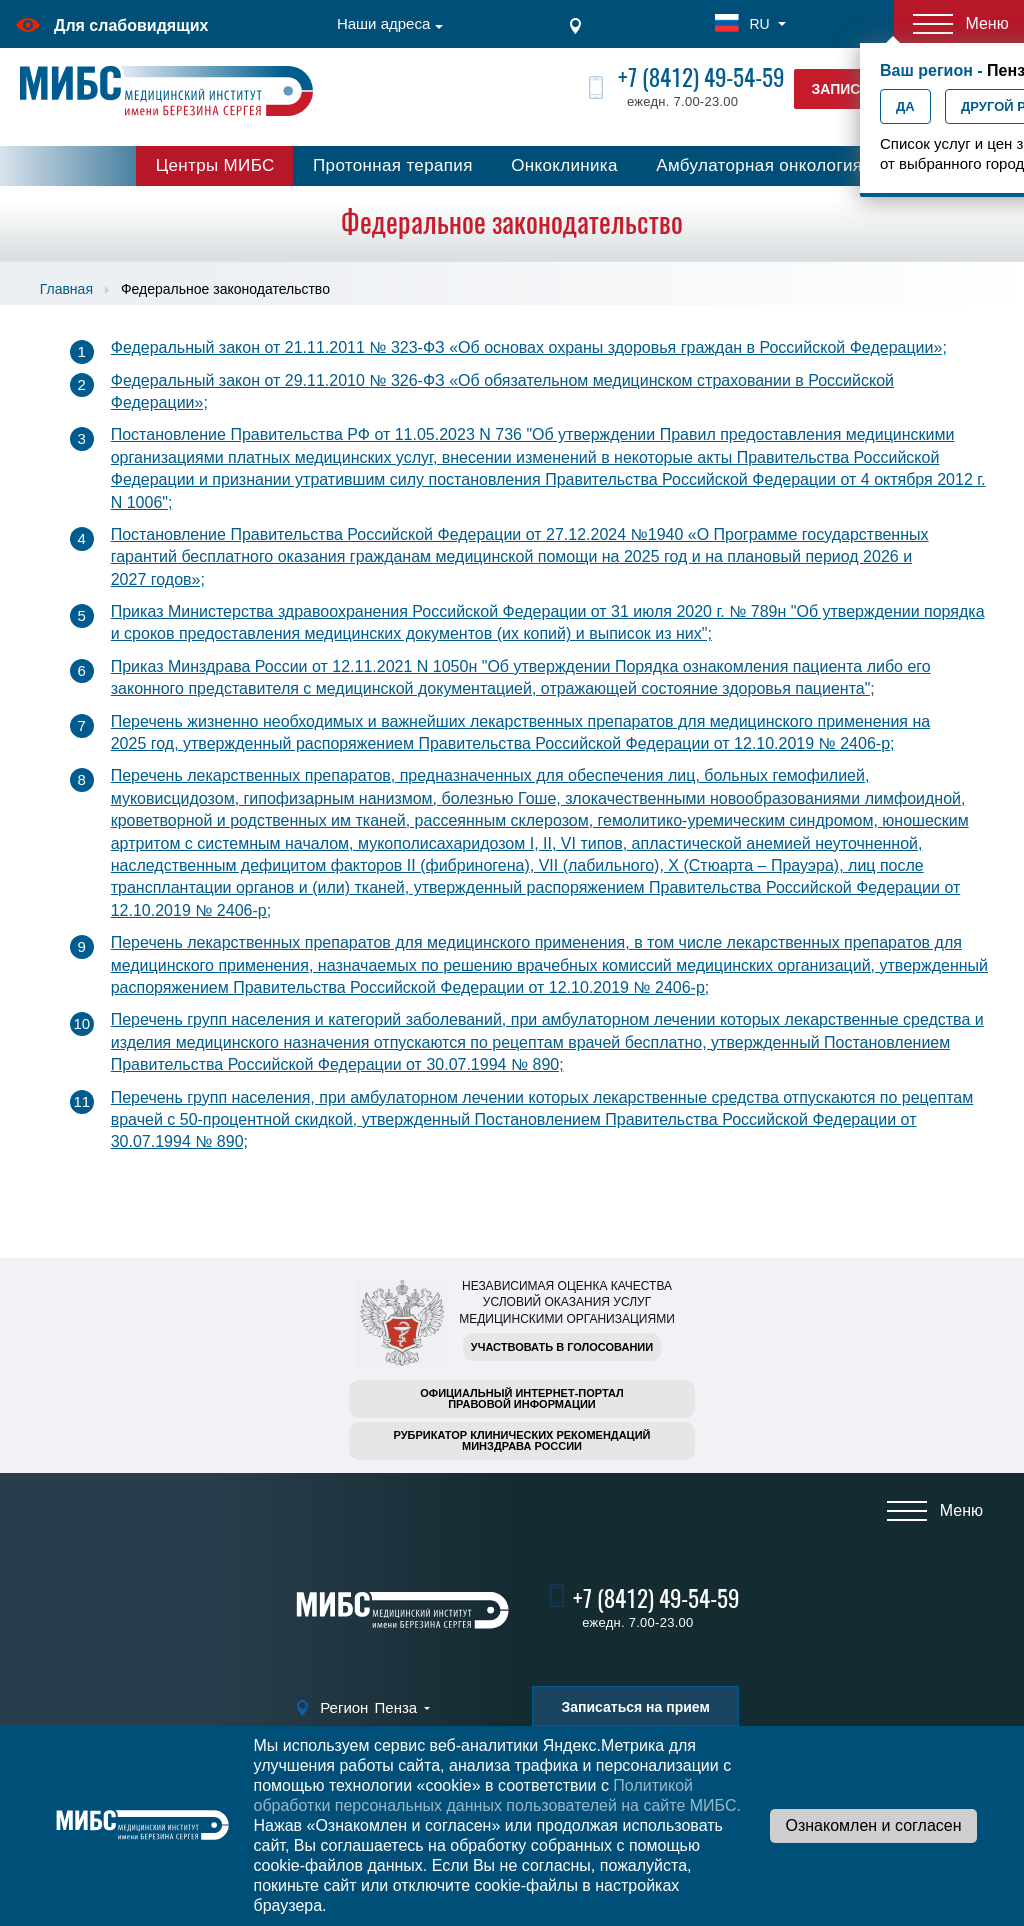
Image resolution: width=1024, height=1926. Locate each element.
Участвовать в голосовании (562, 1347)
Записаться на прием (635, 1707)
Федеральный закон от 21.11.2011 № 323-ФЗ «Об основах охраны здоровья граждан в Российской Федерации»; (529, 347)
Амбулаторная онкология (759, 165)
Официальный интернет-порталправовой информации (522, 1398)
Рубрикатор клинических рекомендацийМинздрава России (522, 1440)
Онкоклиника (564, 165)
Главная (66, 289)
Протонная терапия (393, 165)
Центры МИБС (215, 165)
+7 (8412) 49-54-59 (701, 77)
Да (905, 106)
